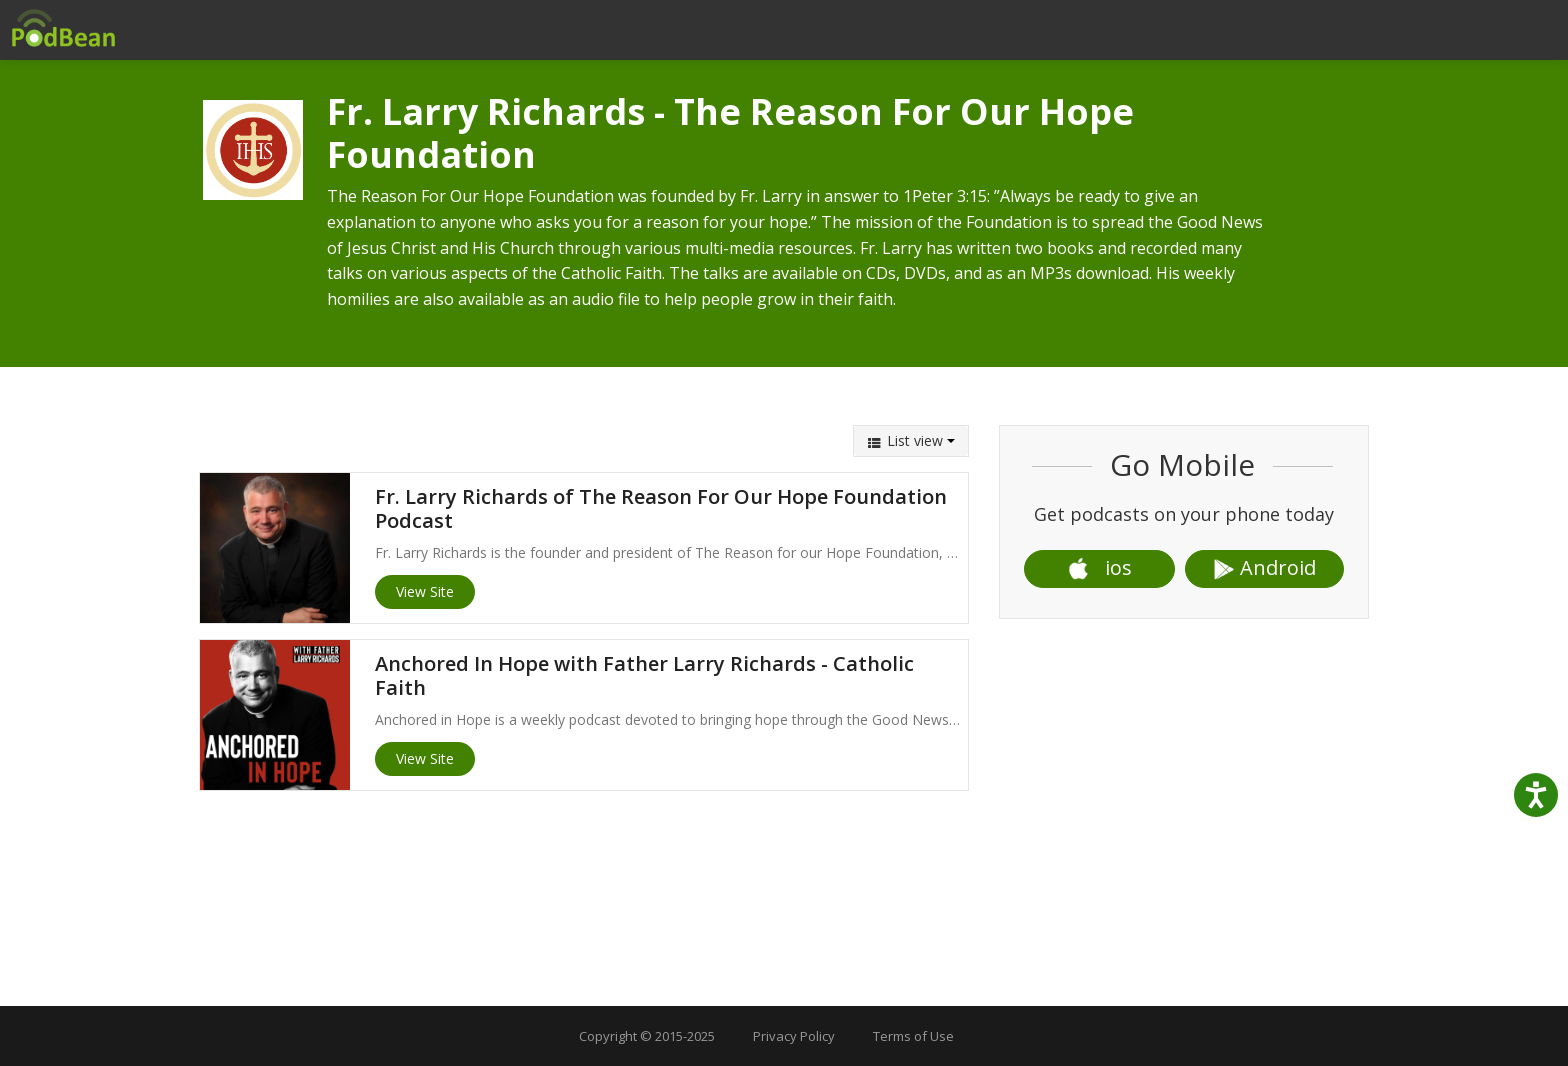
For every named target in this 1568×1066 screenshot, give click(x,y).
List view (911, 440)
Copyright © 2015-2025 (647, 1036)
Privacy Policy (794, 1036)
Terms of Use (913, 1036)
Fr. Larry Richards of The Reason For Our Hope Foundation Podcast (661, 508)
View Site (425, 591)
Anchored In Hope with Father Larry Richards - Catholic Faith (644, 675)
